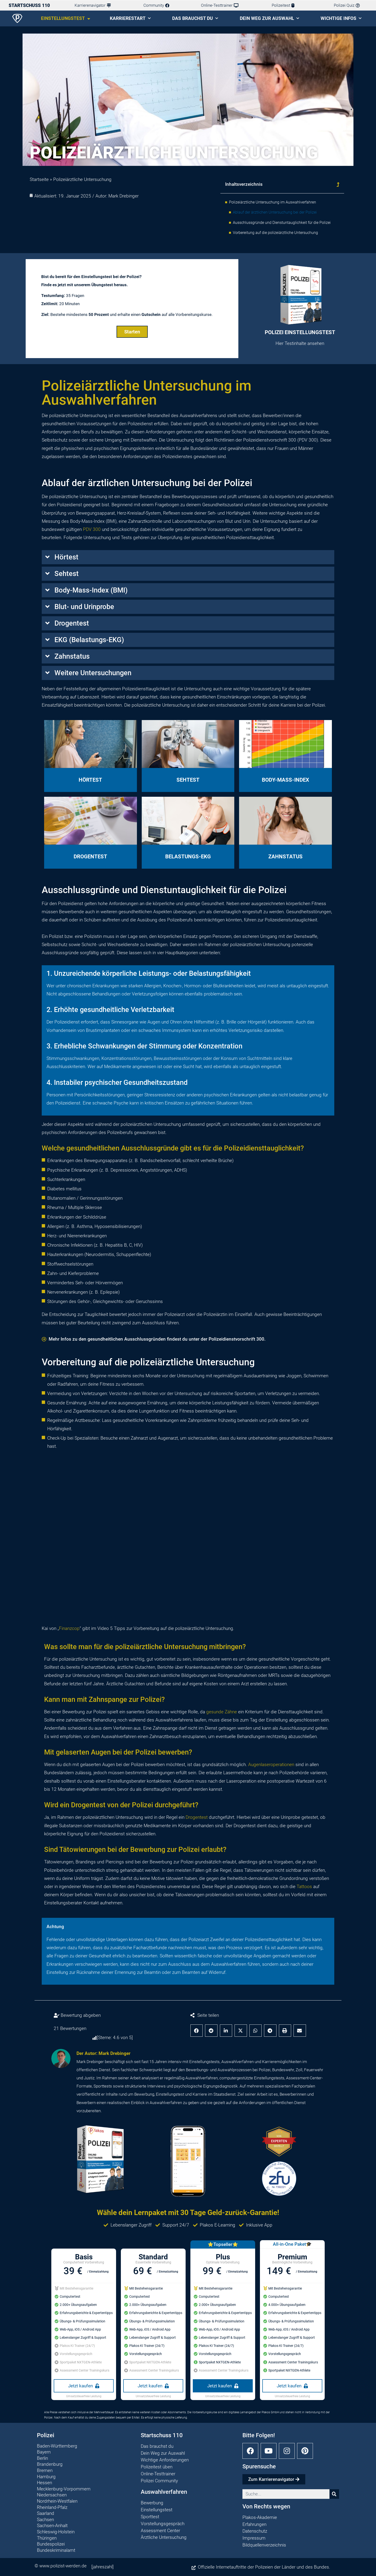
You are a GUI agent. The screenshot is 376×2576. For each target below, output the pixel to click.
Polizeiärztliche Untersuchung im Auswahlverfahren (272, 202)
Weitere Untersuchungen (92, 673)
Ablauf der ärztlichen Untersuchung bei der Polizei (275, 212)
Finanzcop (69, 1628)
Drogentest (71, 623)
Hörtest (66, 557)
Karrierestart (130, 18)
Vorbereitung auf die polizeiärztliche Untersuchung (275, 232)
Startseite (39, 179)
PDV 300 (92, 529)
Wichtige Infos (341, 18)
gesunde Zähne (221, 1712)
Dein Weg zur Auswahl (269, 18)
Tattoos (304, 1886)
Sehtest (66, 574)
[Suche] (334, 2494)
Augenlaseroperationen (271, 1764)
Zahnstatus (72, 656)
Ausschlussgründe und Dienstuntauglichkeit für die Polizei (282, 222)
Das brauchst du (195, 18)
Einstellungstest (65, 18)
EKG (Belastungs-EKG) (89, 640)
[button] (337, 184)
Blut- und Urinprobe (84, 607)
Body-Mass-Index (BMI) (91, 590)
